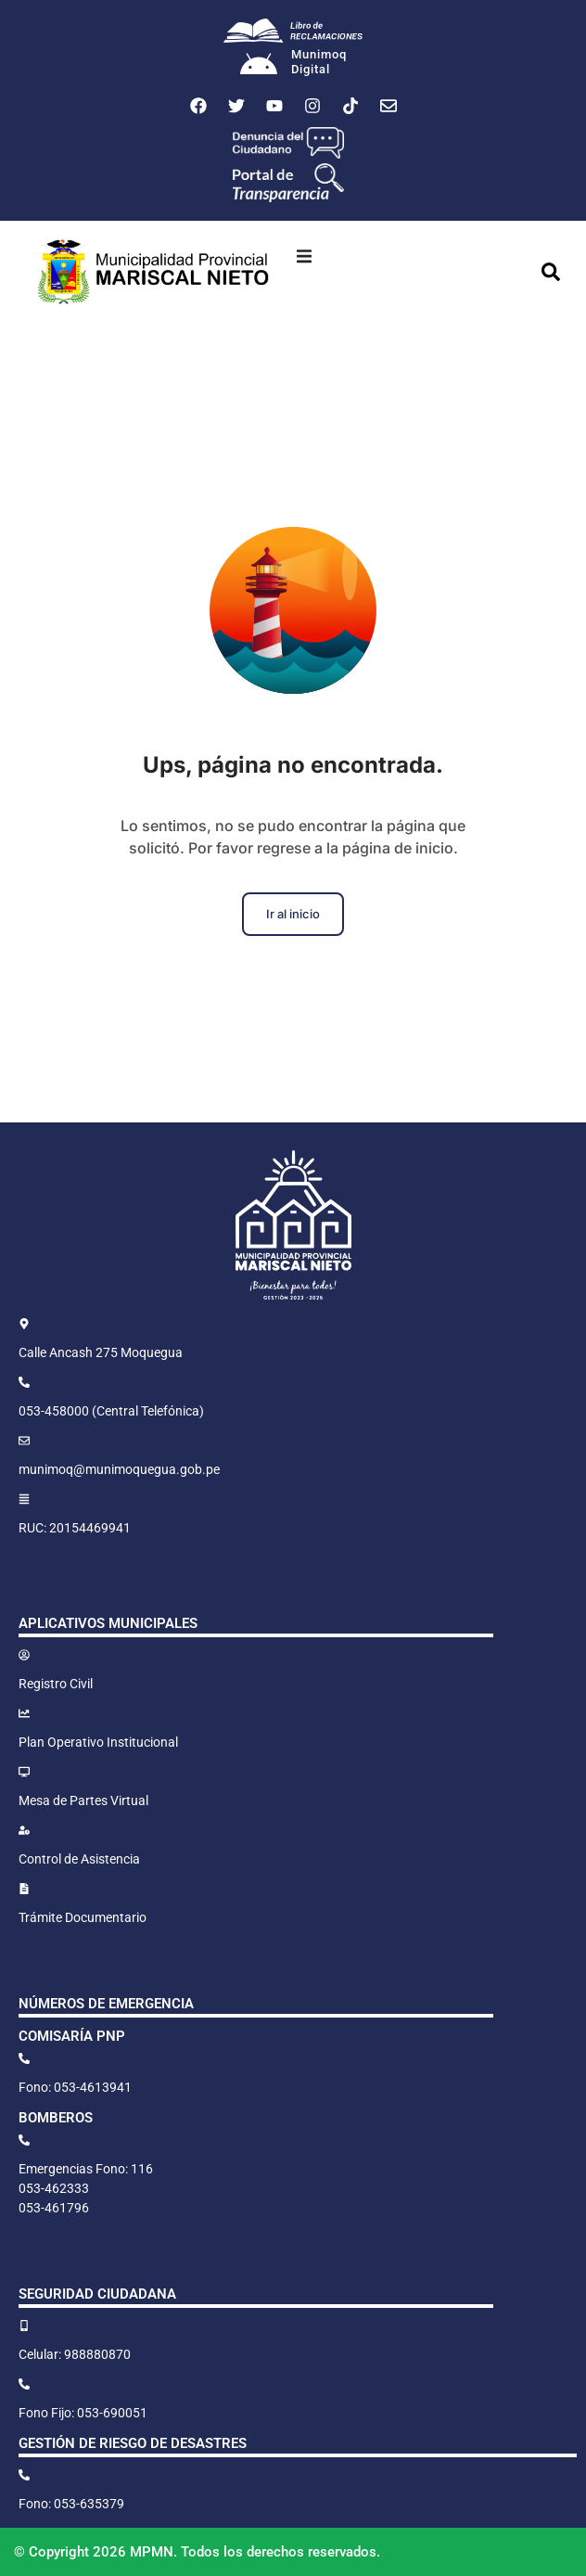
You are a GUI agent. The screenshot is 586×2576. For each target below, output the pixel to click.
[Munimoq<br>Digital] (258, 65)
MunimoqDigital (319, 61)
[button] (304, 256)
